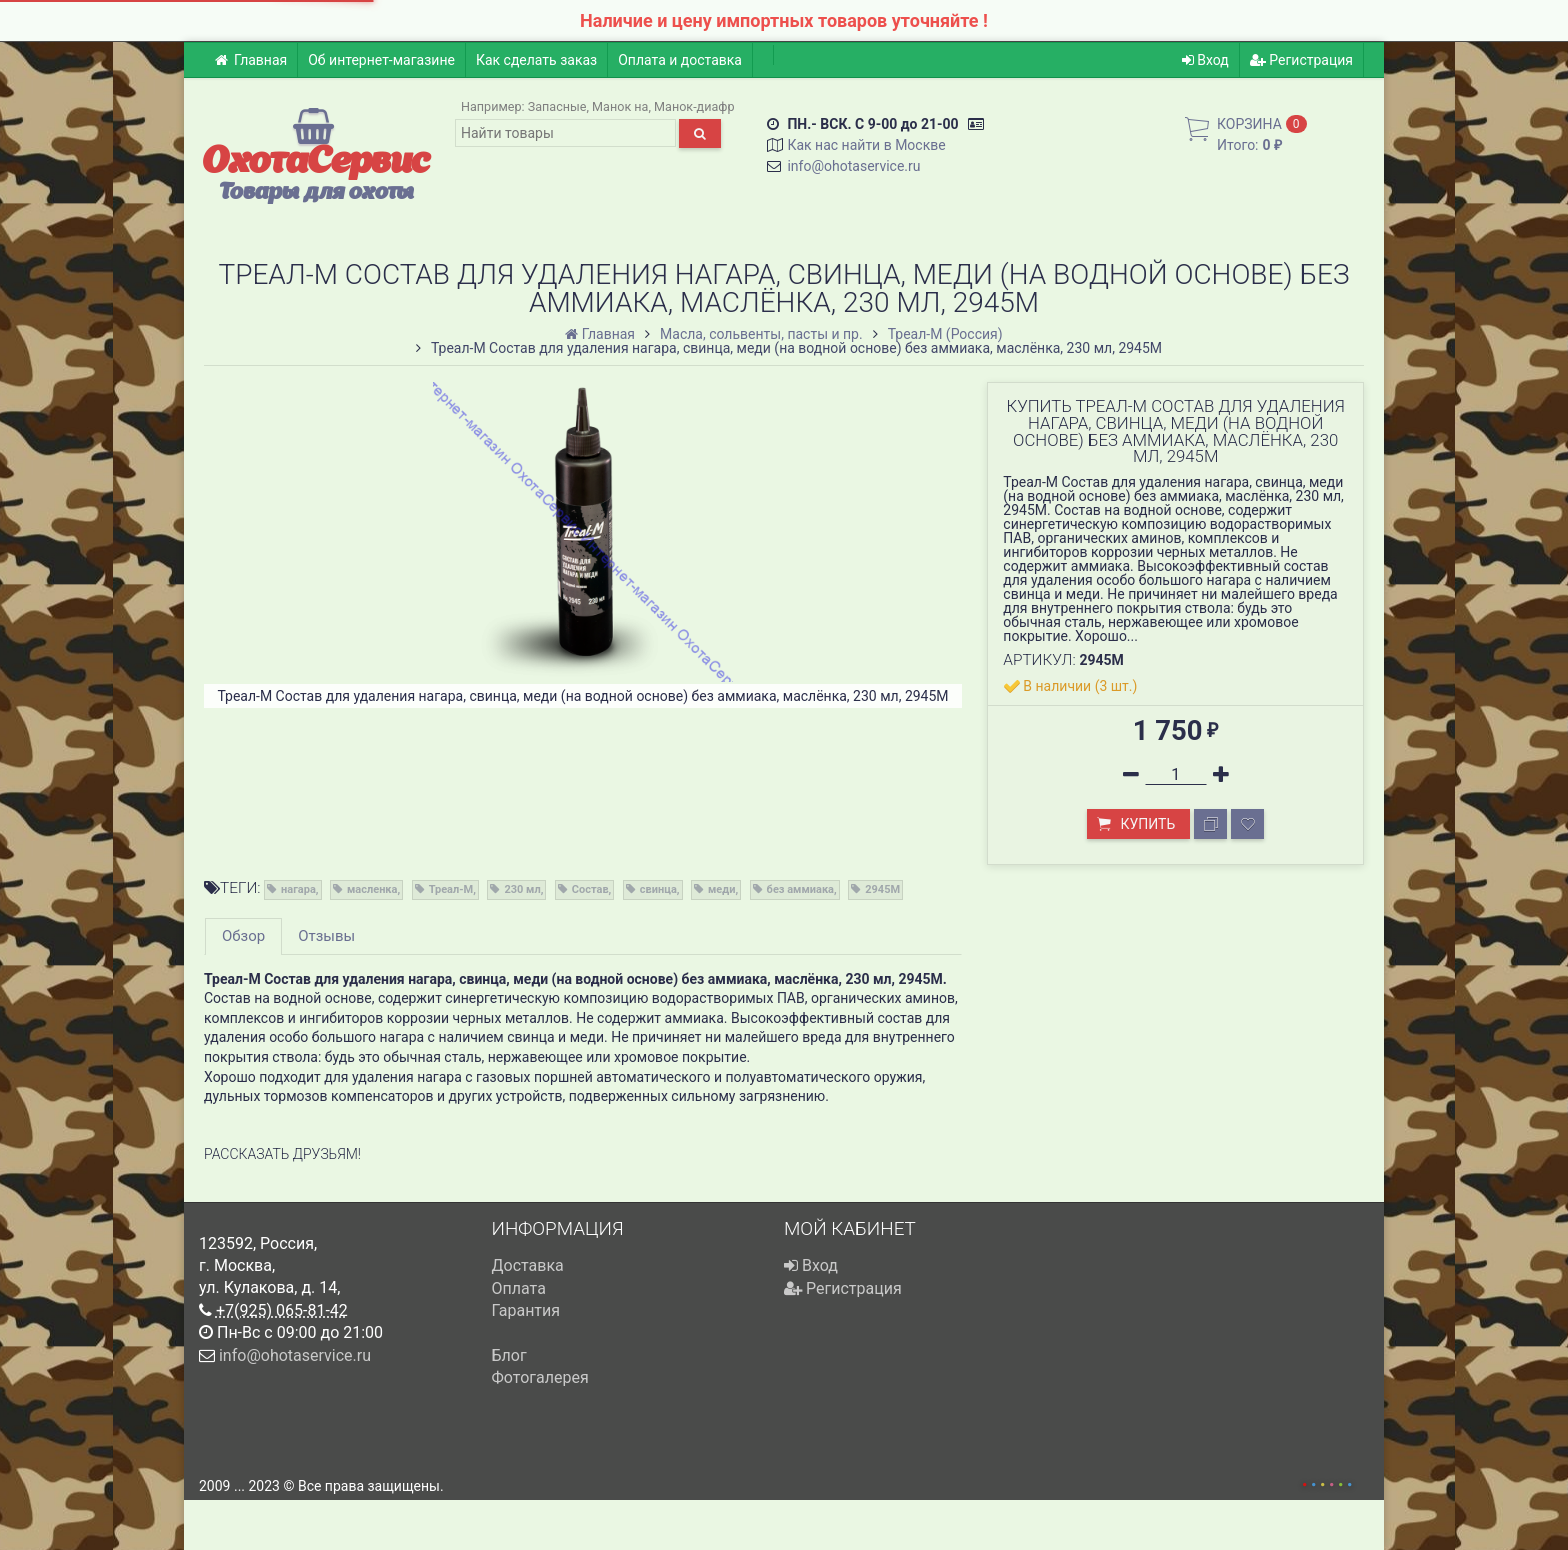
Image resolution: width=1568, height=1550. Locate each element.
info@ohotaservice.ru (853, 166)
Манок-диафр (694, 106)
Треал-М (451, 889)
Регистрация (1301, 60)
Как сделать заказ (536, 60)
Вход (1205, 60)
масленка (372, 889)
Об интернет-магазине (381, 60)
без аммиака (800, 889)
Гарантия (526, 1310)
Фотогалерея (540, 1377)
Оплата (519, 1288)
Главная (250, 60)
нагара (298, 889)
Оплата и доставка (680, 60)
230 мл (522, 889)
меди (721, 889)
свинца (658, 889)
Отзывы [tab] (326, 936)
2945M (882, 889)
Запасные (557, 106)
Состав (590, 889)
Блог (509, 1355)
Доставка (528, 1265)
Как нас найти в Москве (866, 145)
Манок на (620, 106)
